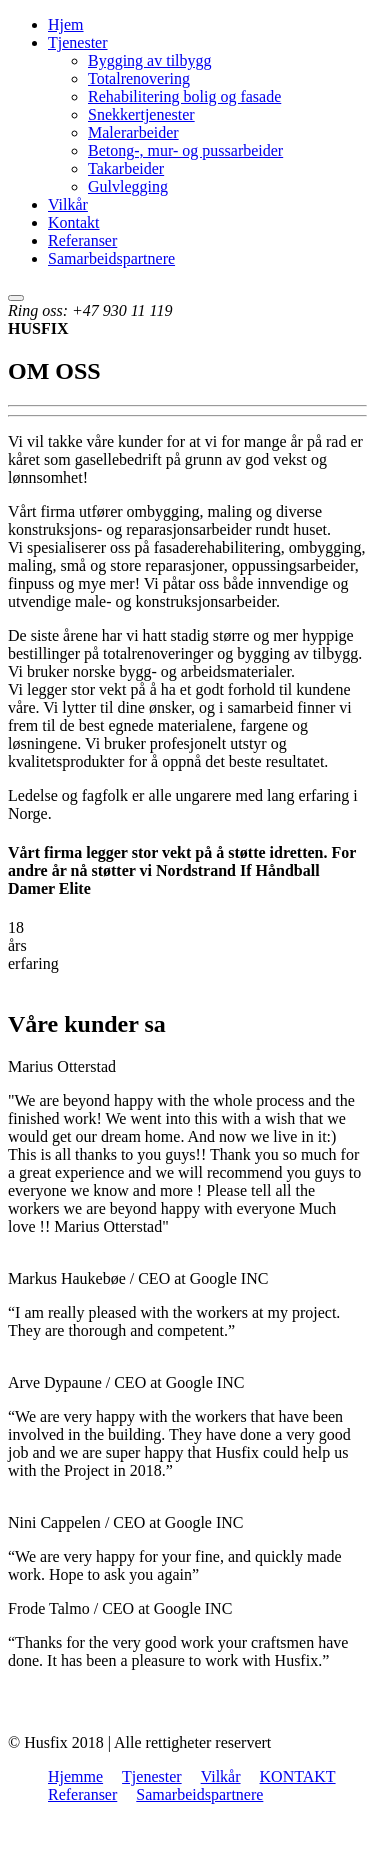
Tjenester (78, 42)
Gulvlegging (128, 186)
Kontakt (74, 222)
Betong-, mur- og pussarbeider (185, 150)
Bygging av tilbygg (150, 60)
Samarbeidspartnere (111, 258)
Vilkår (68, 204)
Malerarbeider (133, 132)
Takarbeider (126, 168)
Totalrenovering (139, 78)
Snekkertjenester (141, 114)
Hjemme (75, 1776)
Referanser (82, 240)
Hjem (66, 24)
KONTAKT (298, 1776)
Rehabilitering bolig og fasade (184, 96)
